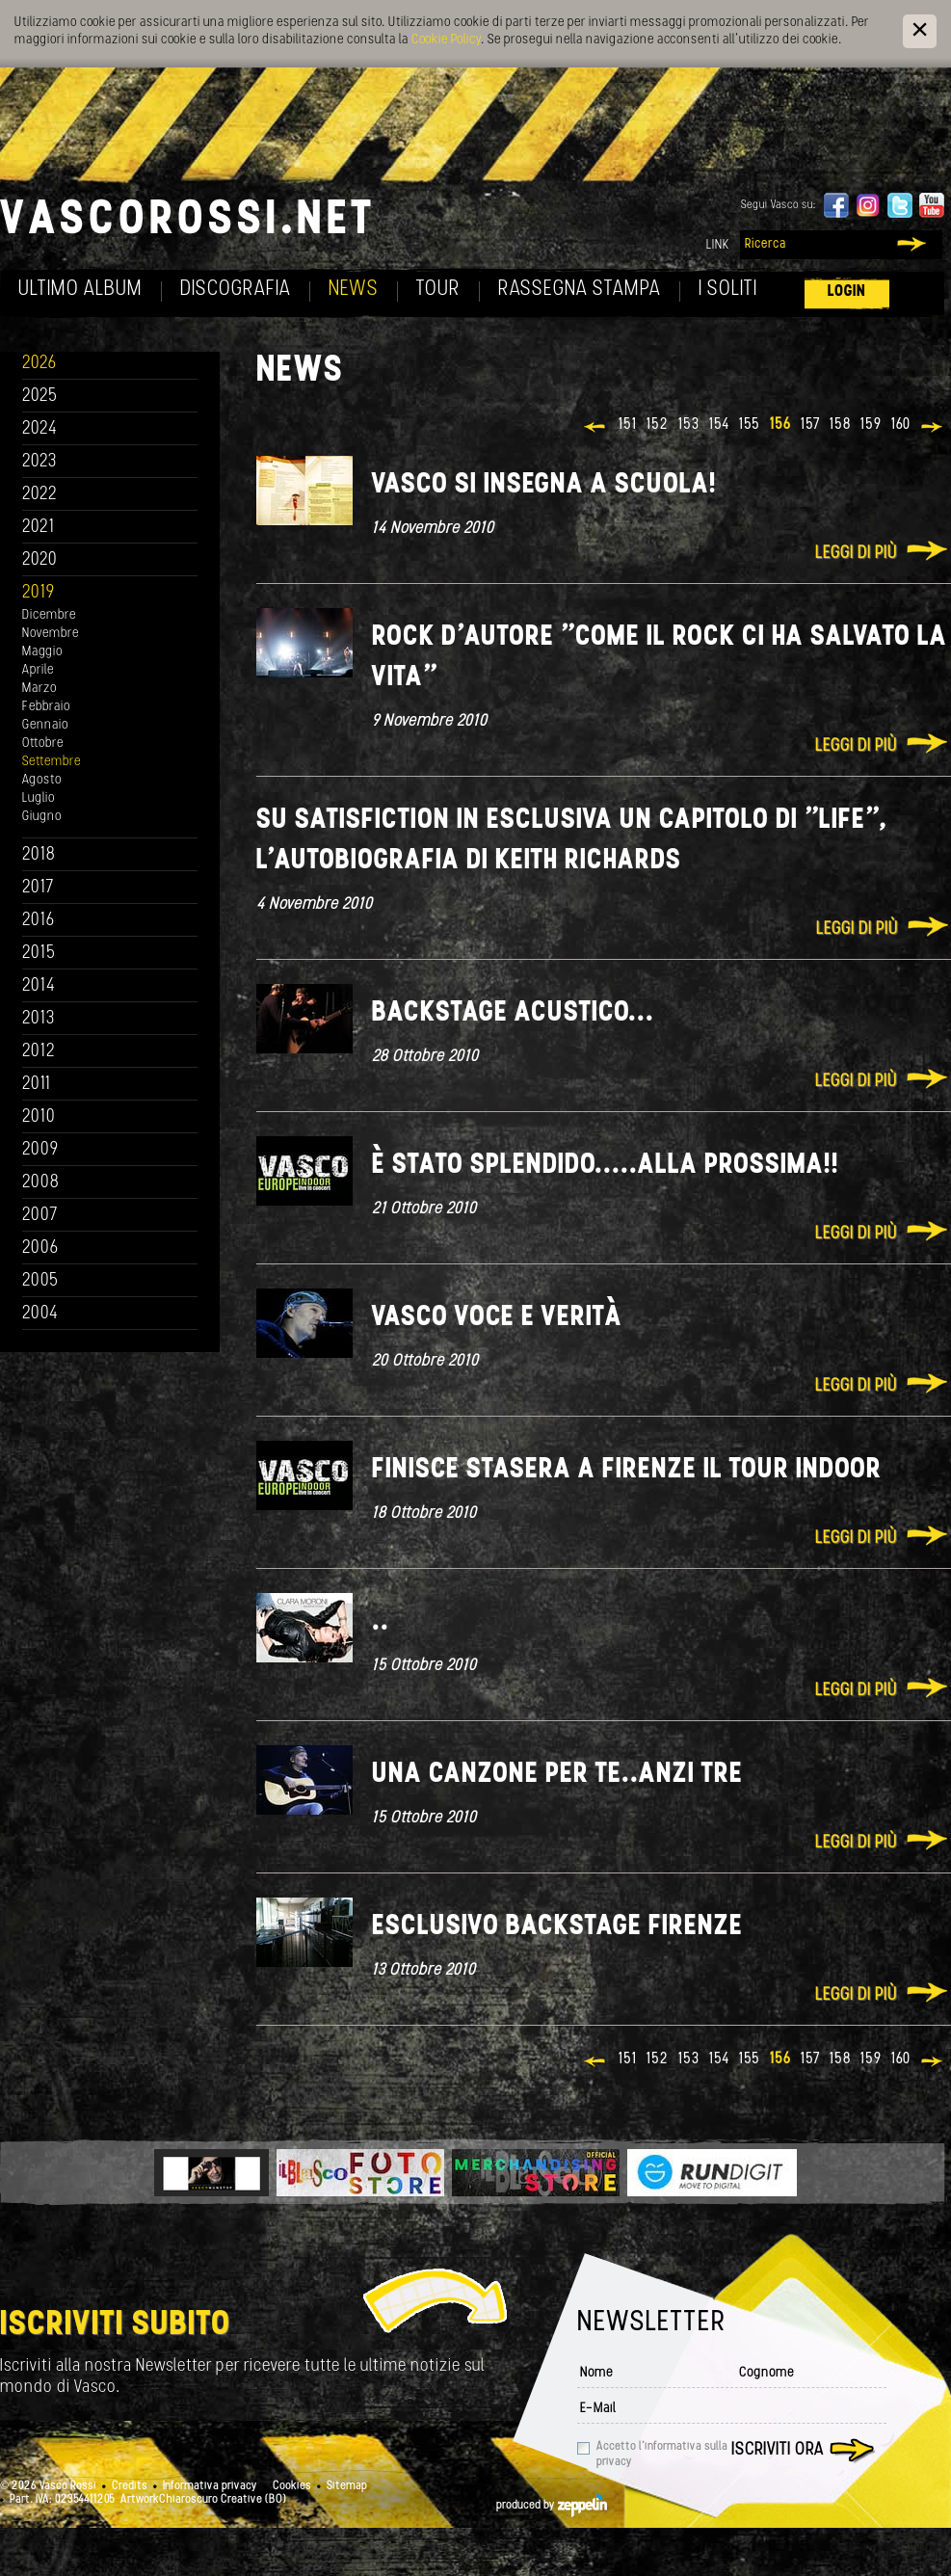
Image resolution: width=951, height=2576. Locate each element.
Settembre (51, 762)
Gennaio (45, 725)
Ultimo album (80, 290)
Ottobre (43, 743)
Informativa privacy (210, 2486)
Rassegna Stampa (579, 290)
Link (717, 245)
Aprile (38, 670)
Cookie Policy (446, 40)
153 (689, 425)
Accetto (661, 2454)
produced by (551, 2505)
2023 (39, 462)
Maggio (42, 652)
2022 (40, 495)
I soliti (728, 290)
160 (901, 425)
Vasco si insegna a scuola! (544, 485)
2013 (38, 1019)
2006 (40, 1248)
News (354, 290)
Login (847, 291)
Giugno (42, 817)
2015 (39, 953)
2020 (40, 560)
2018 (39, 855)
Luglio (38, 798)
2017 (38, 888)
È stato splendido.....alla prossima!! (605, 1166)
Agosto (42, 780)
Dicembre (49, 615)
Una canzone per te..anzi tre (557, 1775)
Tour (438, 290)
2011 (36, 1085)
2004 (40, 1314)
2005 (40, 1281)
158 (840, 425)
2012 (39, 1052)
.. (380, 1622)
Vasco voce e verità (497, 1318)
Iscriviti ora (777, 2450)
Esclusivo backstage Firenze (557, 1927)
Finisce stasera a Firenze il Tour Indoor (627, 1470)
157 (810, 425)
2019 (38, 593)
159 (871, 425)
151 (628, 425)
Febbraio (46, 707)
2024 (40, 429)
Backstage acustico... (513, 1013)
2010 (39, 1117)
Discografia (235, 290)
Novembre (50, 633)
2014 (39, 986)
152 (658, 425)
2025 (40, 396)
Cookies (292, 2486)
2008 (41, 1183)
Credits (129, 2486)
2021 (38, 527)
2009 (40, 1150)
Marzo (39, 688)
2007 (40, 1216)
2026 (39, 364)
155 (749, 425)
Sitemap (347, 2486)
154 (719, 425)
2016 (38, 921)
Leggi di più (856, 553)
